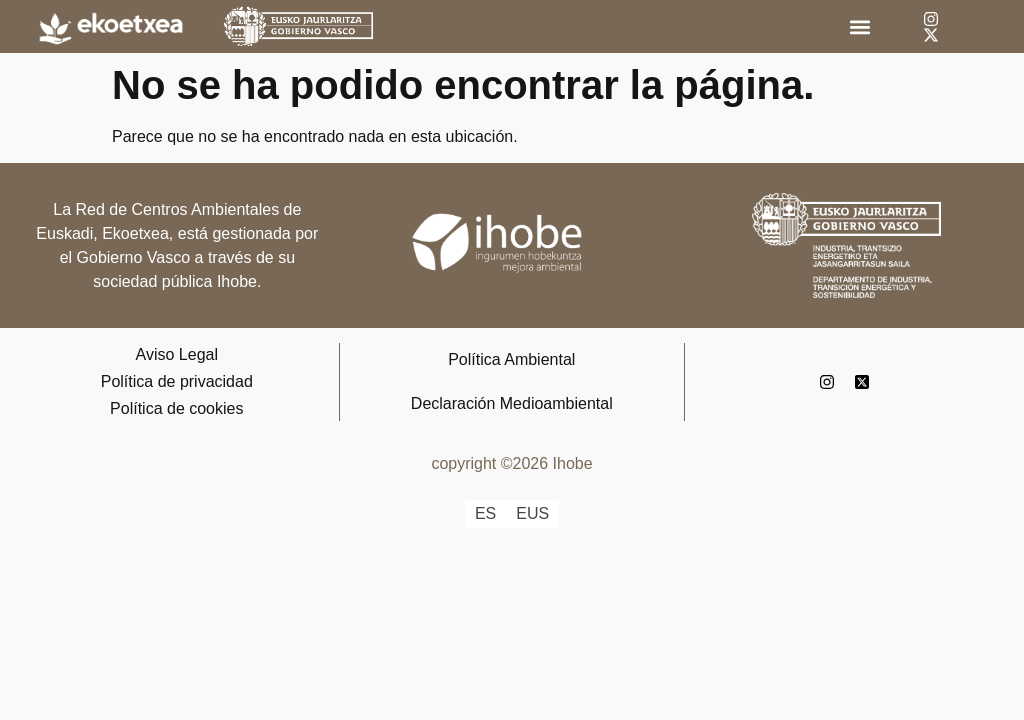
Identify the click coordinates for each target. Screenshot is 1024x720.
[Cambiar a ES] (485, 514)
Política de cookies (176, 408)
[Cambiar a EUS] (532, 514)
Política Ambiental (511, 359)
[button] (859, 26)
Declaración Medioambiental (512, 403)
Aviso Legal (177, 354)
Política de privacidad (177, 381)
